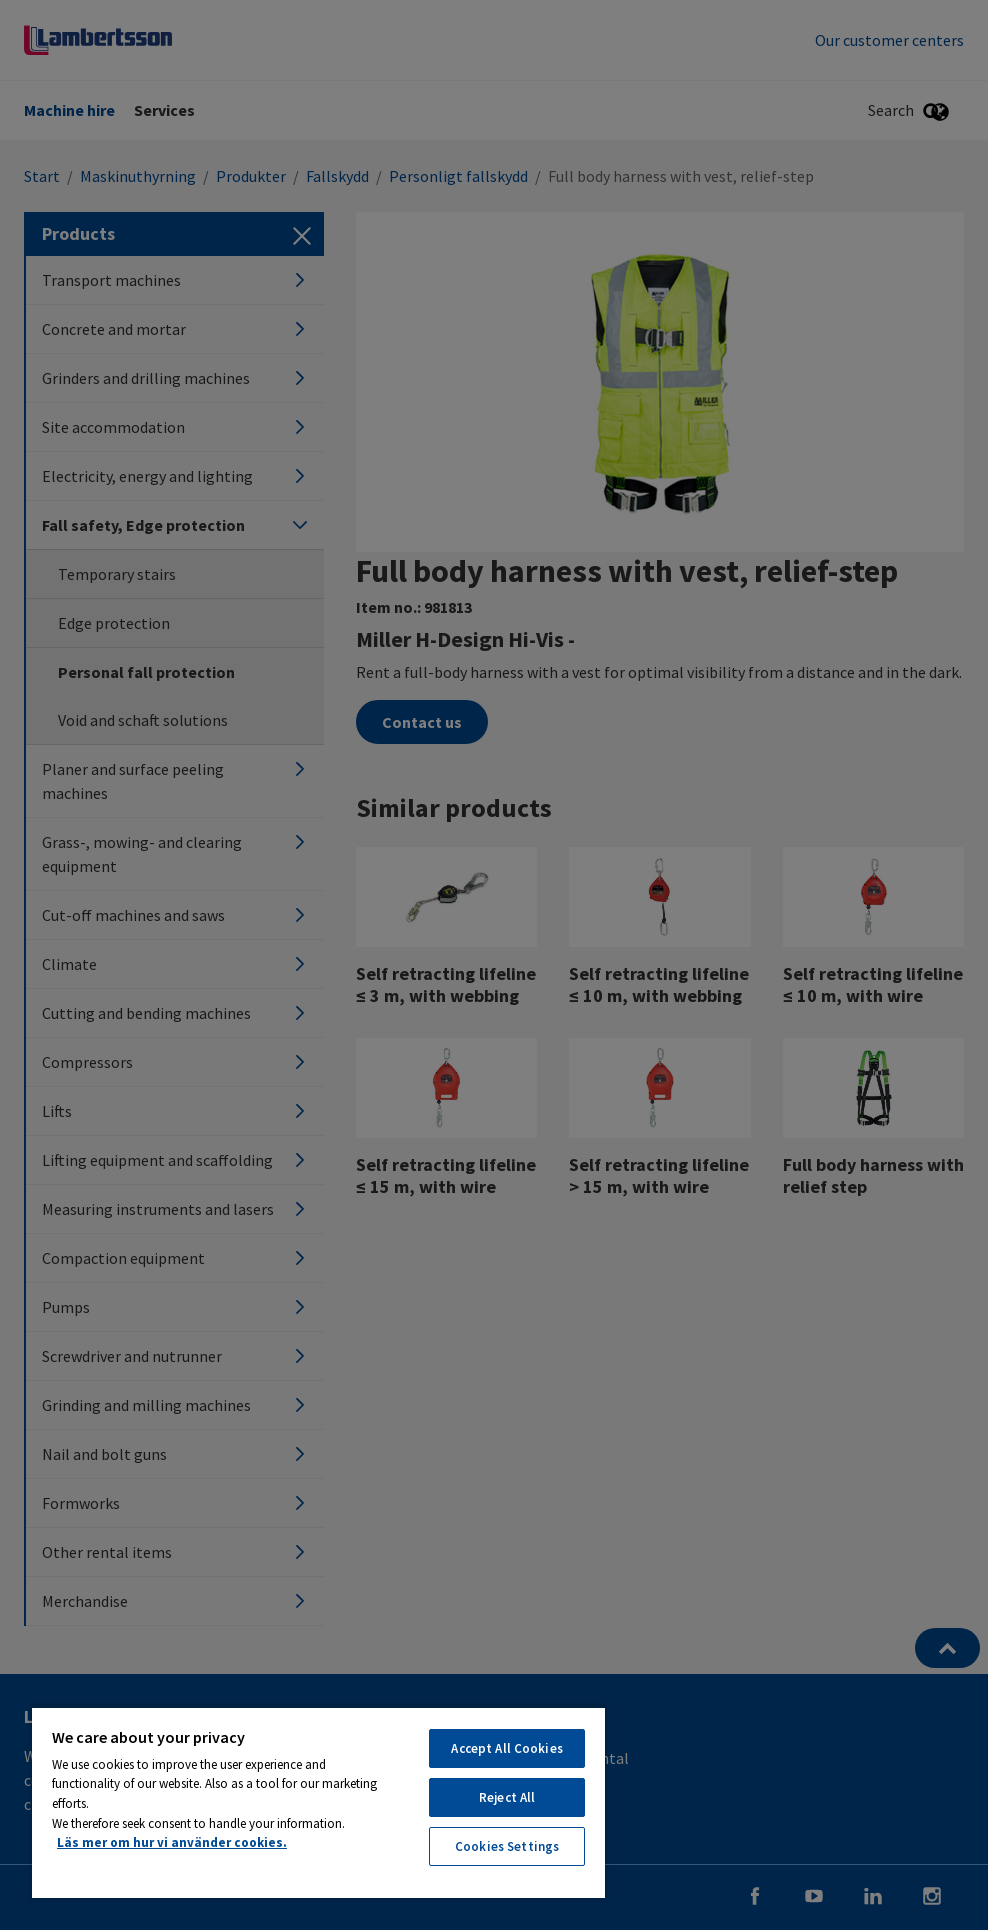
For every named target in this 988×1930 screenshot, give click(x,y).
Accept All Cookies (506, 1748)
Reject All (507, 1797)
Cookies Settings (507, 1846)
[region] (318, 1802)
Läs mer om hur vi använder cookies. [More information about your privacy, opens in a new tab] (172, 1842)
